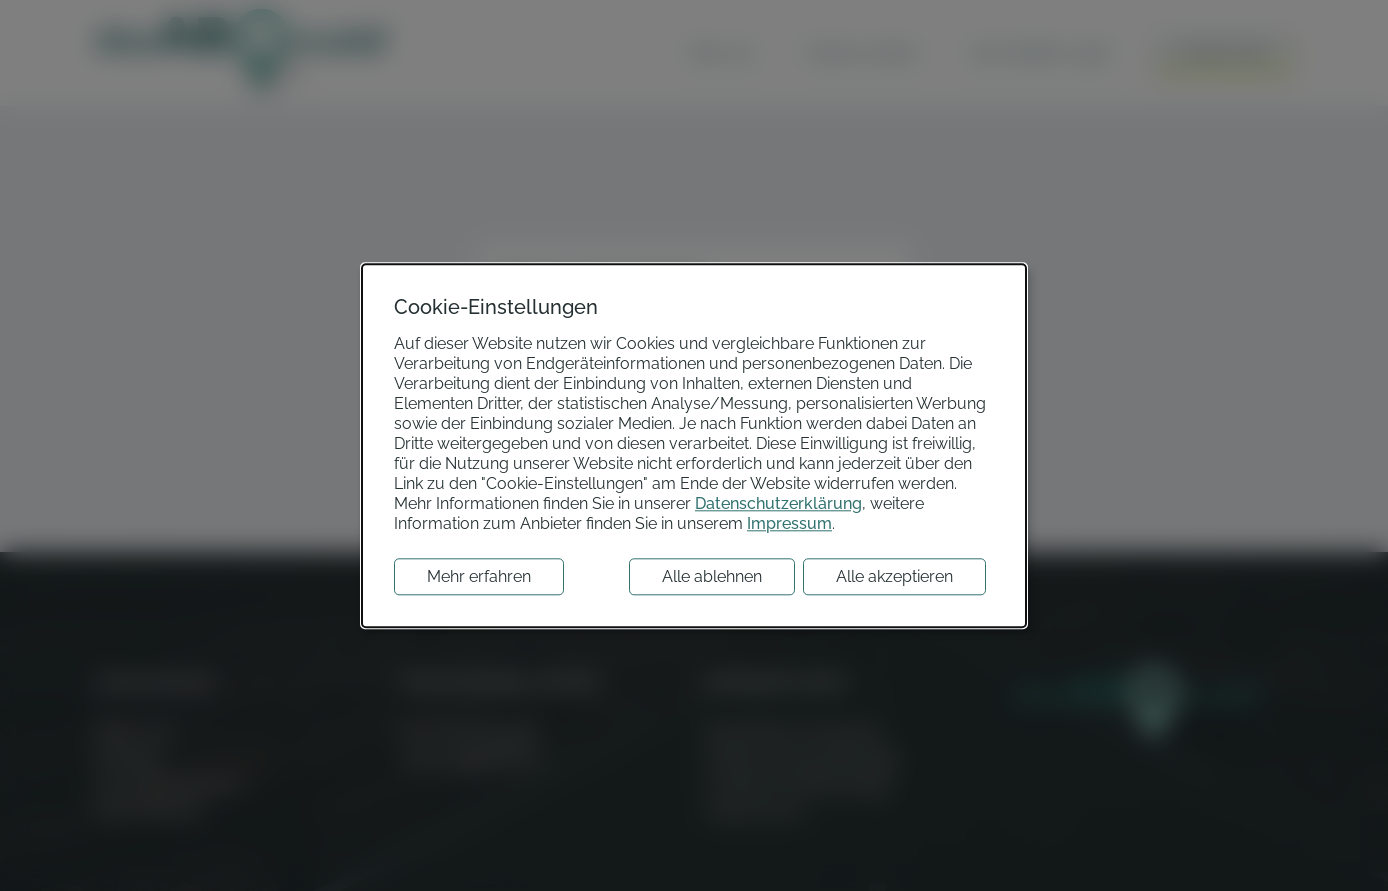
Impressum (789, 523)
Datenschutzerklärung (778, 503)
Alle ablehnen (712, 576)
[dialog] (694, 445)
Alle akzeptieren (894, 576)
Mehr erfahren (479, 576)
